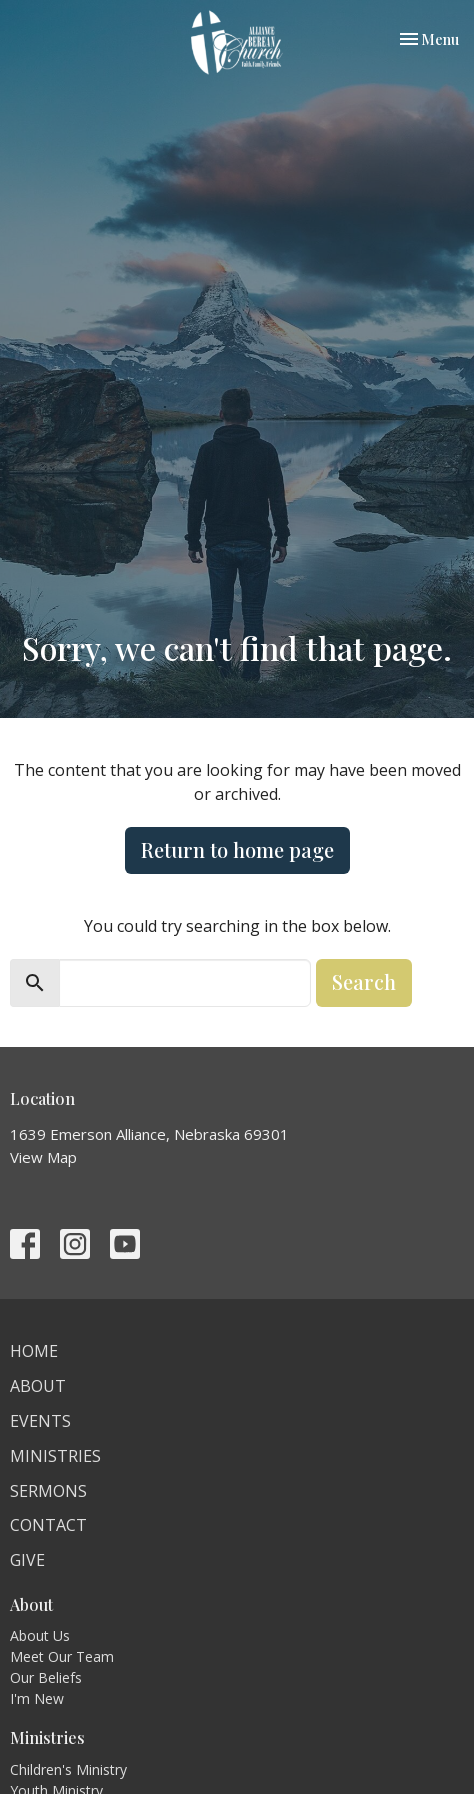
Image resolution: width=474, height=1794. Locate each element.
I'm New (37, 1698)
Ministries (55, 1456)
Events (40, 1421)
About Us (40, 1635)
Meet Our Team (62, 1656)
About (38, 1386)
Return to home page (237, 849)
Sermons (48, 1491)
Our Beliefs (46, 1677)
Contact (48, 1525)
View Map (43, 1157)
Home (34, 1351)
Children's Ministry (68, 1769)
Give (27, 1560)
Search (364, 981)
